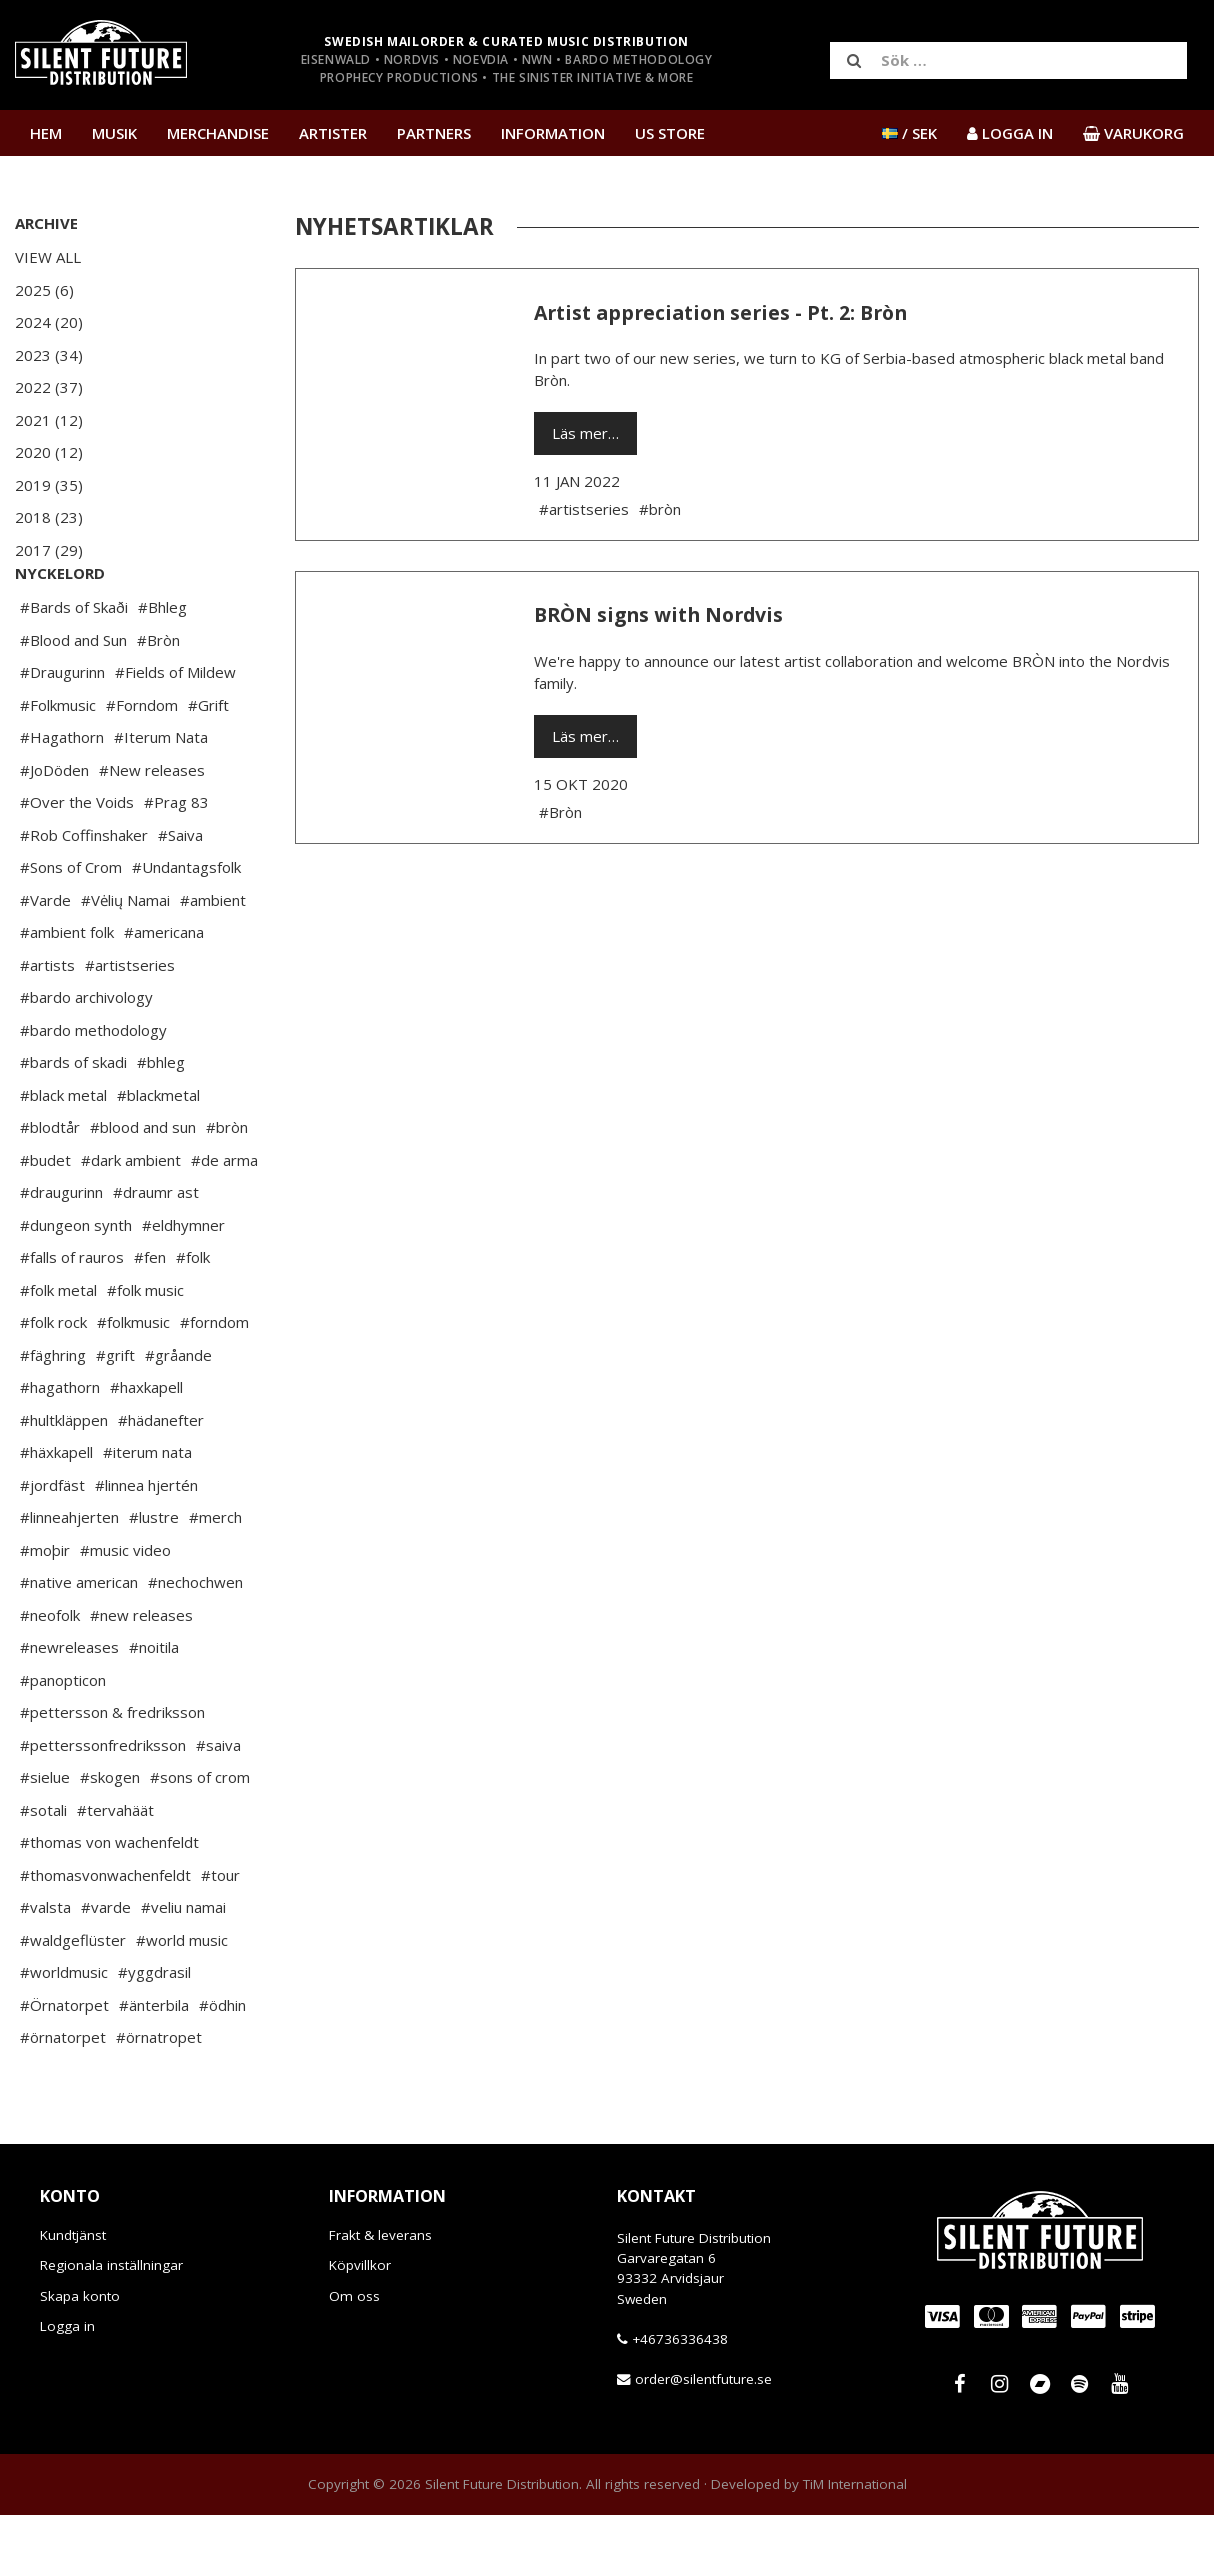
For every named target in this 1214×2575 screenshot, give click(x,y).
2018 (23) (49, 517)
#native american (79, 1642)
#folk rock (53, 1382)
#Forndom (142, 765)
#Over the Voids (77, 862)
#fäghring (53, 1415)
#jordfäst (52, 1545)
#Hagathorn (62, 797)
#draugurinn (61, 1252)
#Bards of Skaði (74, 667)
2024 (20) (49, 322)
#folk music (145, 1350)
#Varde (45, 960)
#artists (47, 1025)
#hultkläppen (64, 1480)
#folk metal (58, 1350)
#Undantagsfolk (186, 927)
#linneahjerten (69, 1577)
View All (48, 257)
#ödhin (222, 2065)
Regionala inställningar (111, 2325)
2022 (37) (49, 387)
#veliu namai (183, 1967)
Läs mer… (585, 433)
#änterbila (154, 2065)
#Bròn (158, 700)
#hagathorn (60, 1447)
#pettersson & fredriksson (112, 1772)
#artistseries (130, 1025)
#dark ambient (131, 1220)
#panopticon (63, 1740)
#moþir (45, 1610)
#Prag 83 (176, 862)
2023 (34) (49, 355)
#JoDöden (54, 830)
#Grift (208, 765)
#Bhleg (162, 667)
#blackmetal (158, 1155)
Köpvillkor (360, 2325)
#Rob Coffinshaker (84, 895)
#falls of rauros (72, 1317)
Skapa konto (80, 2356)
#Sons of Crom (71, 927)
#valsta (45, 1967)
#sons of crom (200, 1837)
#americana (164, 992)
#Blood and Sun (73, 700)
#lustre (154, 1577)
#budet (45, 1220)
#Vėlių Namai (125, 960)
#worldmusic (64, 2032)
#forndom (214, 1382)
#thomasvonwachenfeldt (105, 1935)
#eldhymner (183, 1285)
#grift (115, 1415)
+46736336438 (680, 2399)
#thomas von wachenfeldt (109, 1902)
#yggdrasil (154, 2032)
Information (553, 133)
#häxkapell (56, 1512)
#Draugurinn (62, 732)
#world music (182, 2000)
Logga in (67, 2386)
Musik (114, 133)
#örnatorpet (63, 2097)
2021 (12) (49, 420)
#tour (220, 1935)
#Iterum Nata (161, 797)
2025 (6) (44, 290)
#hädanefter (161, 1480)
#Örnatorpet (64, 2065)
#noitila (154, 1707)
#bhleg (161, 1122)
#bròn (227, 1187)
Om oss (354, 2356)
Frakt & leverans (380, 2295)
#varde (106, 1967)
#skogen (110, 1837)
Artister (333, 133)
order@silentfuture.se (703, 2439)
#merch (215, 1577)
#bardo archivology (86, 1057)
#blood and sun (143, 1187)
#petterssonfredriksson (103, 1805)
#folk (193, 1317)
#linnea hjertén (146, 1545)
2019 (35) (49, 485)
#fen (150, 1317)
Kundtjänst (73, 2295)
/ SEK (909, 133)
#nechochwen (195, 1642)
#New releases (152, 830)
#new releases (141, 1675)
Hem (46, 133)
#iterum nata (147, 1512)
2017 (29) (49, 550)
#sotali (43, 1870)
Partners (434, 133)
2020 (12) (49, 452)
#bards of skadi (73, 1122)
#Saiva (180, 895)
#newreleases (69, 1707)
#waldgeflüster (73, 2000)
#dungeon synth (76, 1285)
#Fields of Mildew (175, 732)
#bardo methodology (93, 1090)
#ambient (213, 960)
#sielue (45, 1837)
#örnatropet (159, 2097)
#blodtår (50, 1187)
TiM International (855, 2544)
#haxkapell (146, 1447)
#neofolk (50, 1675)
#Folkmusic (58, 765)
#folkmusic (133, 1382)
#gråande (178, 1415)
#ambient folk (67, 992)
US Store (670, 133)
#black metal (63, 1155)
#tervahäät (115, 1870)
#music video (125, 1610)
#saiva (218, 1805)
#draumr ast (156, 1252)
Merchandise (218, 133)
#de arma (224, 1220)
